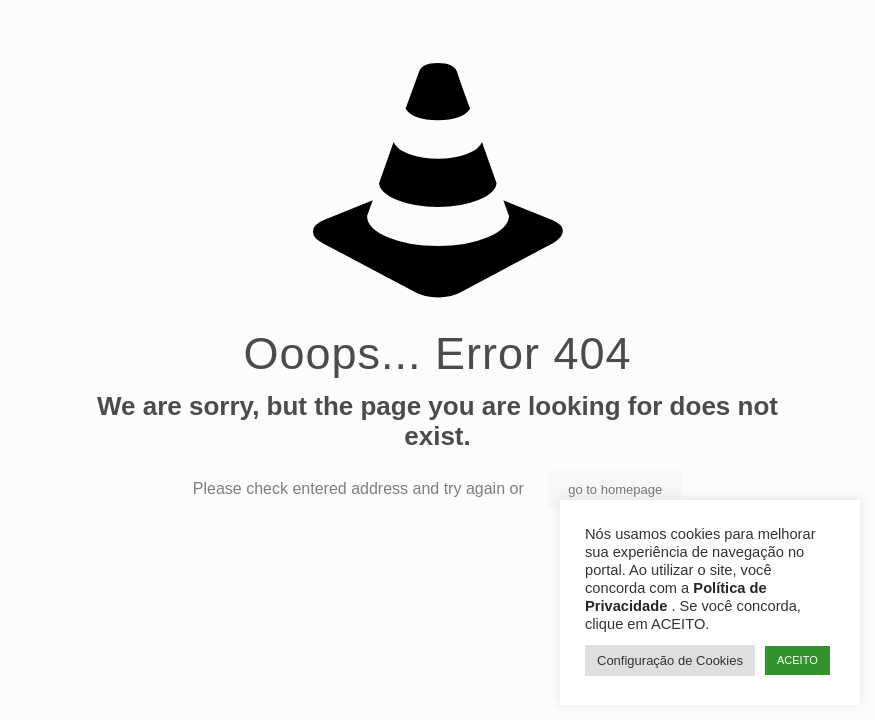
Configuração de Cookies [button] (670, 660)
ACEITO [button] (797, 660)
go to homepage (615, 489)
